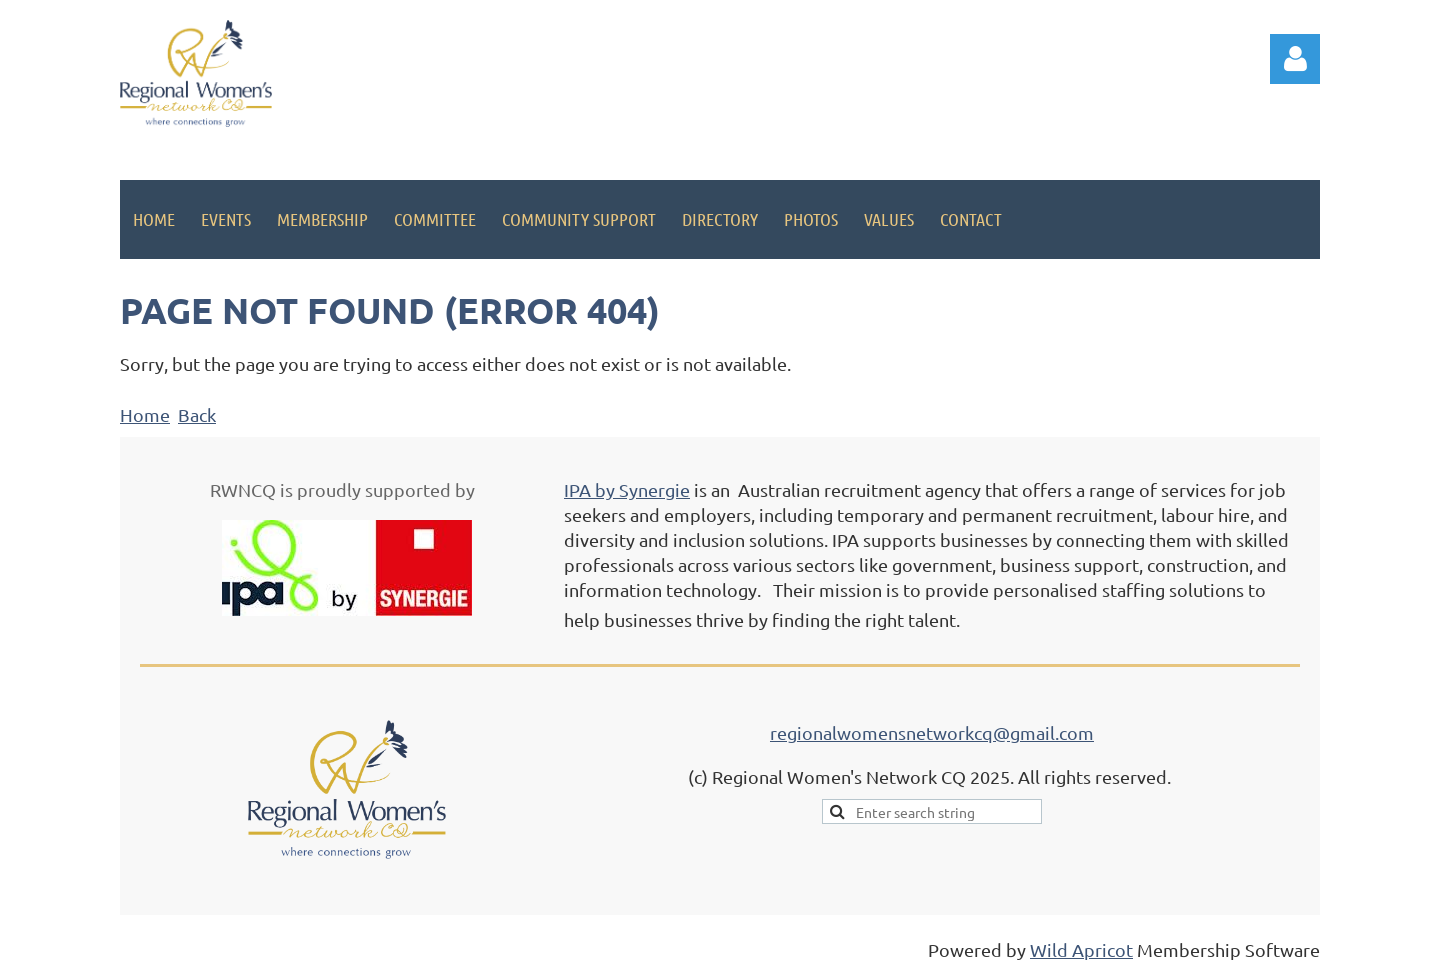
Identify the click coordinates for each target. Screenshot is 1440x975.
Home (145, 414)
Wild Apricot (1081, 949)
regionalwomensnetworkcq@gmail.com (932, 732)
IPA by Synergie (627, 489)
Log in (1295, 59)
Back (197, 414)
